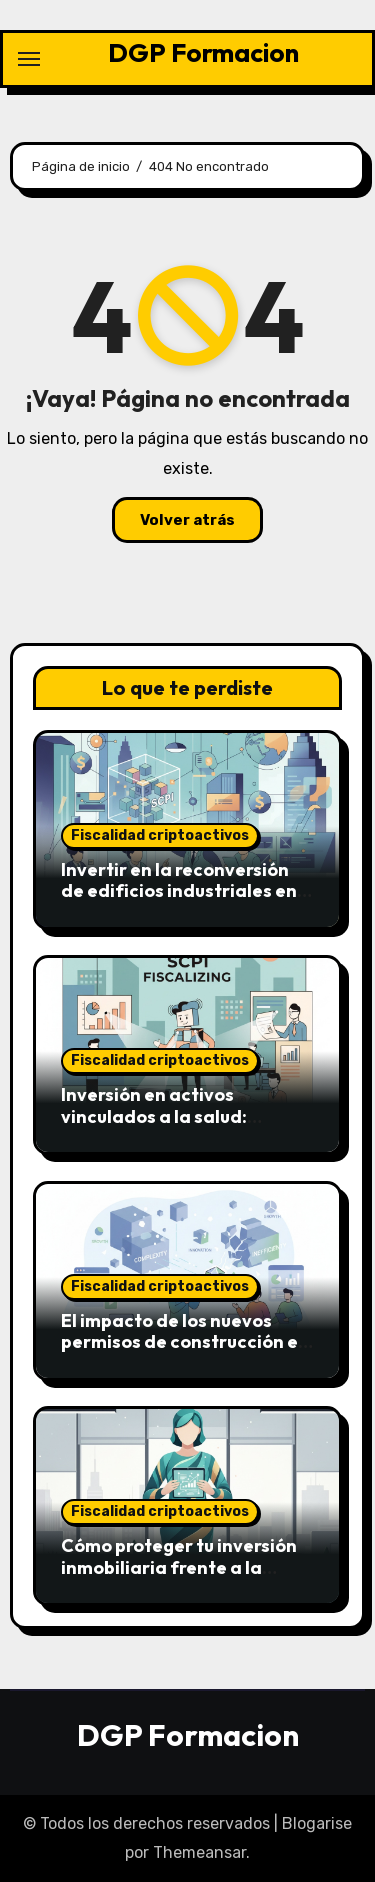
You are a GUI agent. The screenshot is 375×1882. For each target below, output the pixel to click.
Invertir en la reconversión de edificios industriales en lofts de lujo (179, 891)
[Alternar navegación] (29, 59)
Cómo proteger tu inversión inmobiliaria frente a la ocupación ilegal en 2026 (179, 1567)
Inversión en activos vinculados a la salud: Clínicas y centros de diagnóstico (154, 1127)
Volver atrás (187, 520)
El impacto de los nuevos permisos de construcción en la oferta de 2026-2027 (185, 1342)
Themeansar (199, 1852)
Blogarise (317, 1823)
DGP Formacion (203, 52)
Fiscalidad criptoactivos (160, 835)
